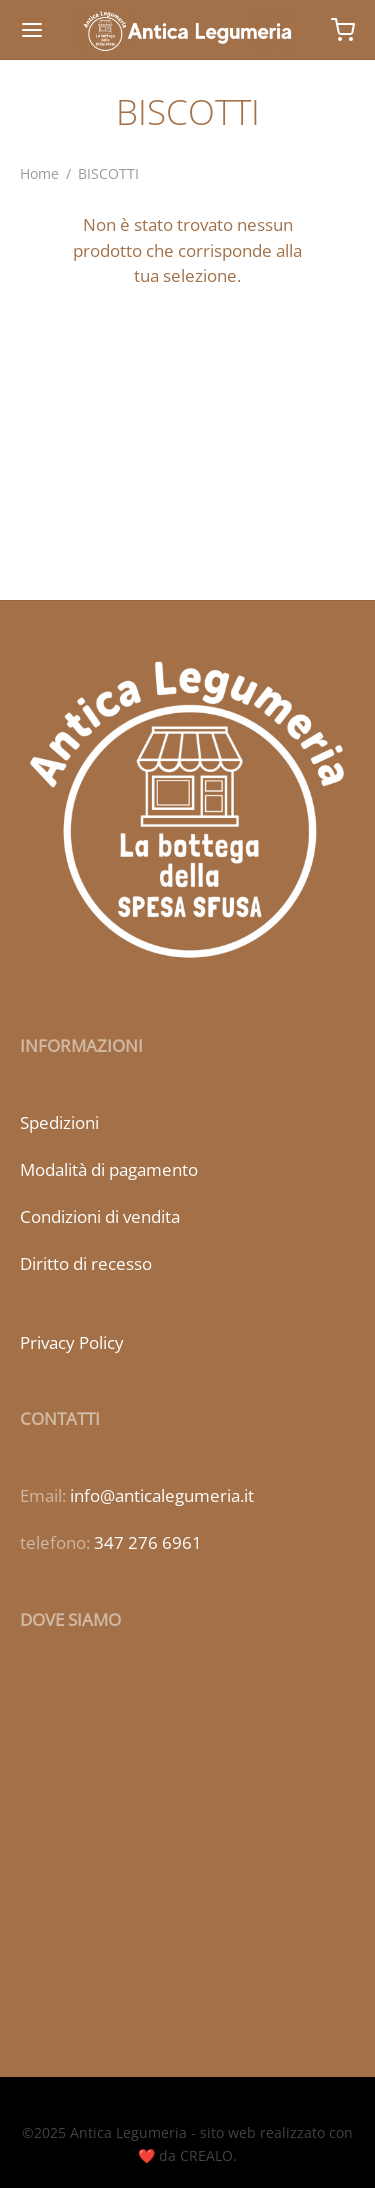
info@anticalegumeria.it (162, 1495)
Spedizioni (59, 1122)
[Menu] (32, 30)
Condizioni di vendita (100, 1216)
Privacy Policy (72, 1342)
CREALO (206, 2155)
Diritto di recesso (86, 1263)
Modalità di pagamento (109, 1169)
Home (39, 173)
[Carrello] (343, 30)
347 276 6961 (148, 1542)
